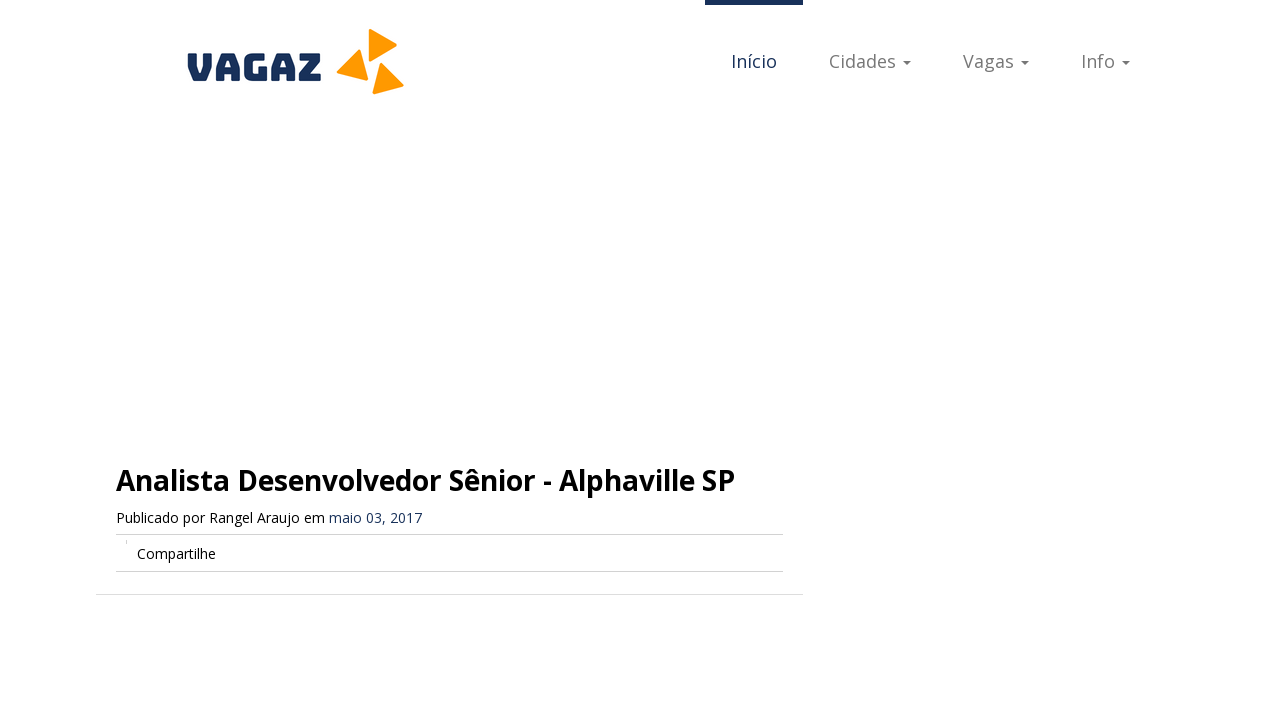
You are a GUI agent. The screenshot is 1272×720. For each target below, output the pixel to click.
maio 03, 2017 (375, 517)
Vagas (996, 61)
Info (1105, 61)
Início (754, 61)
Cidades (870, 61)
